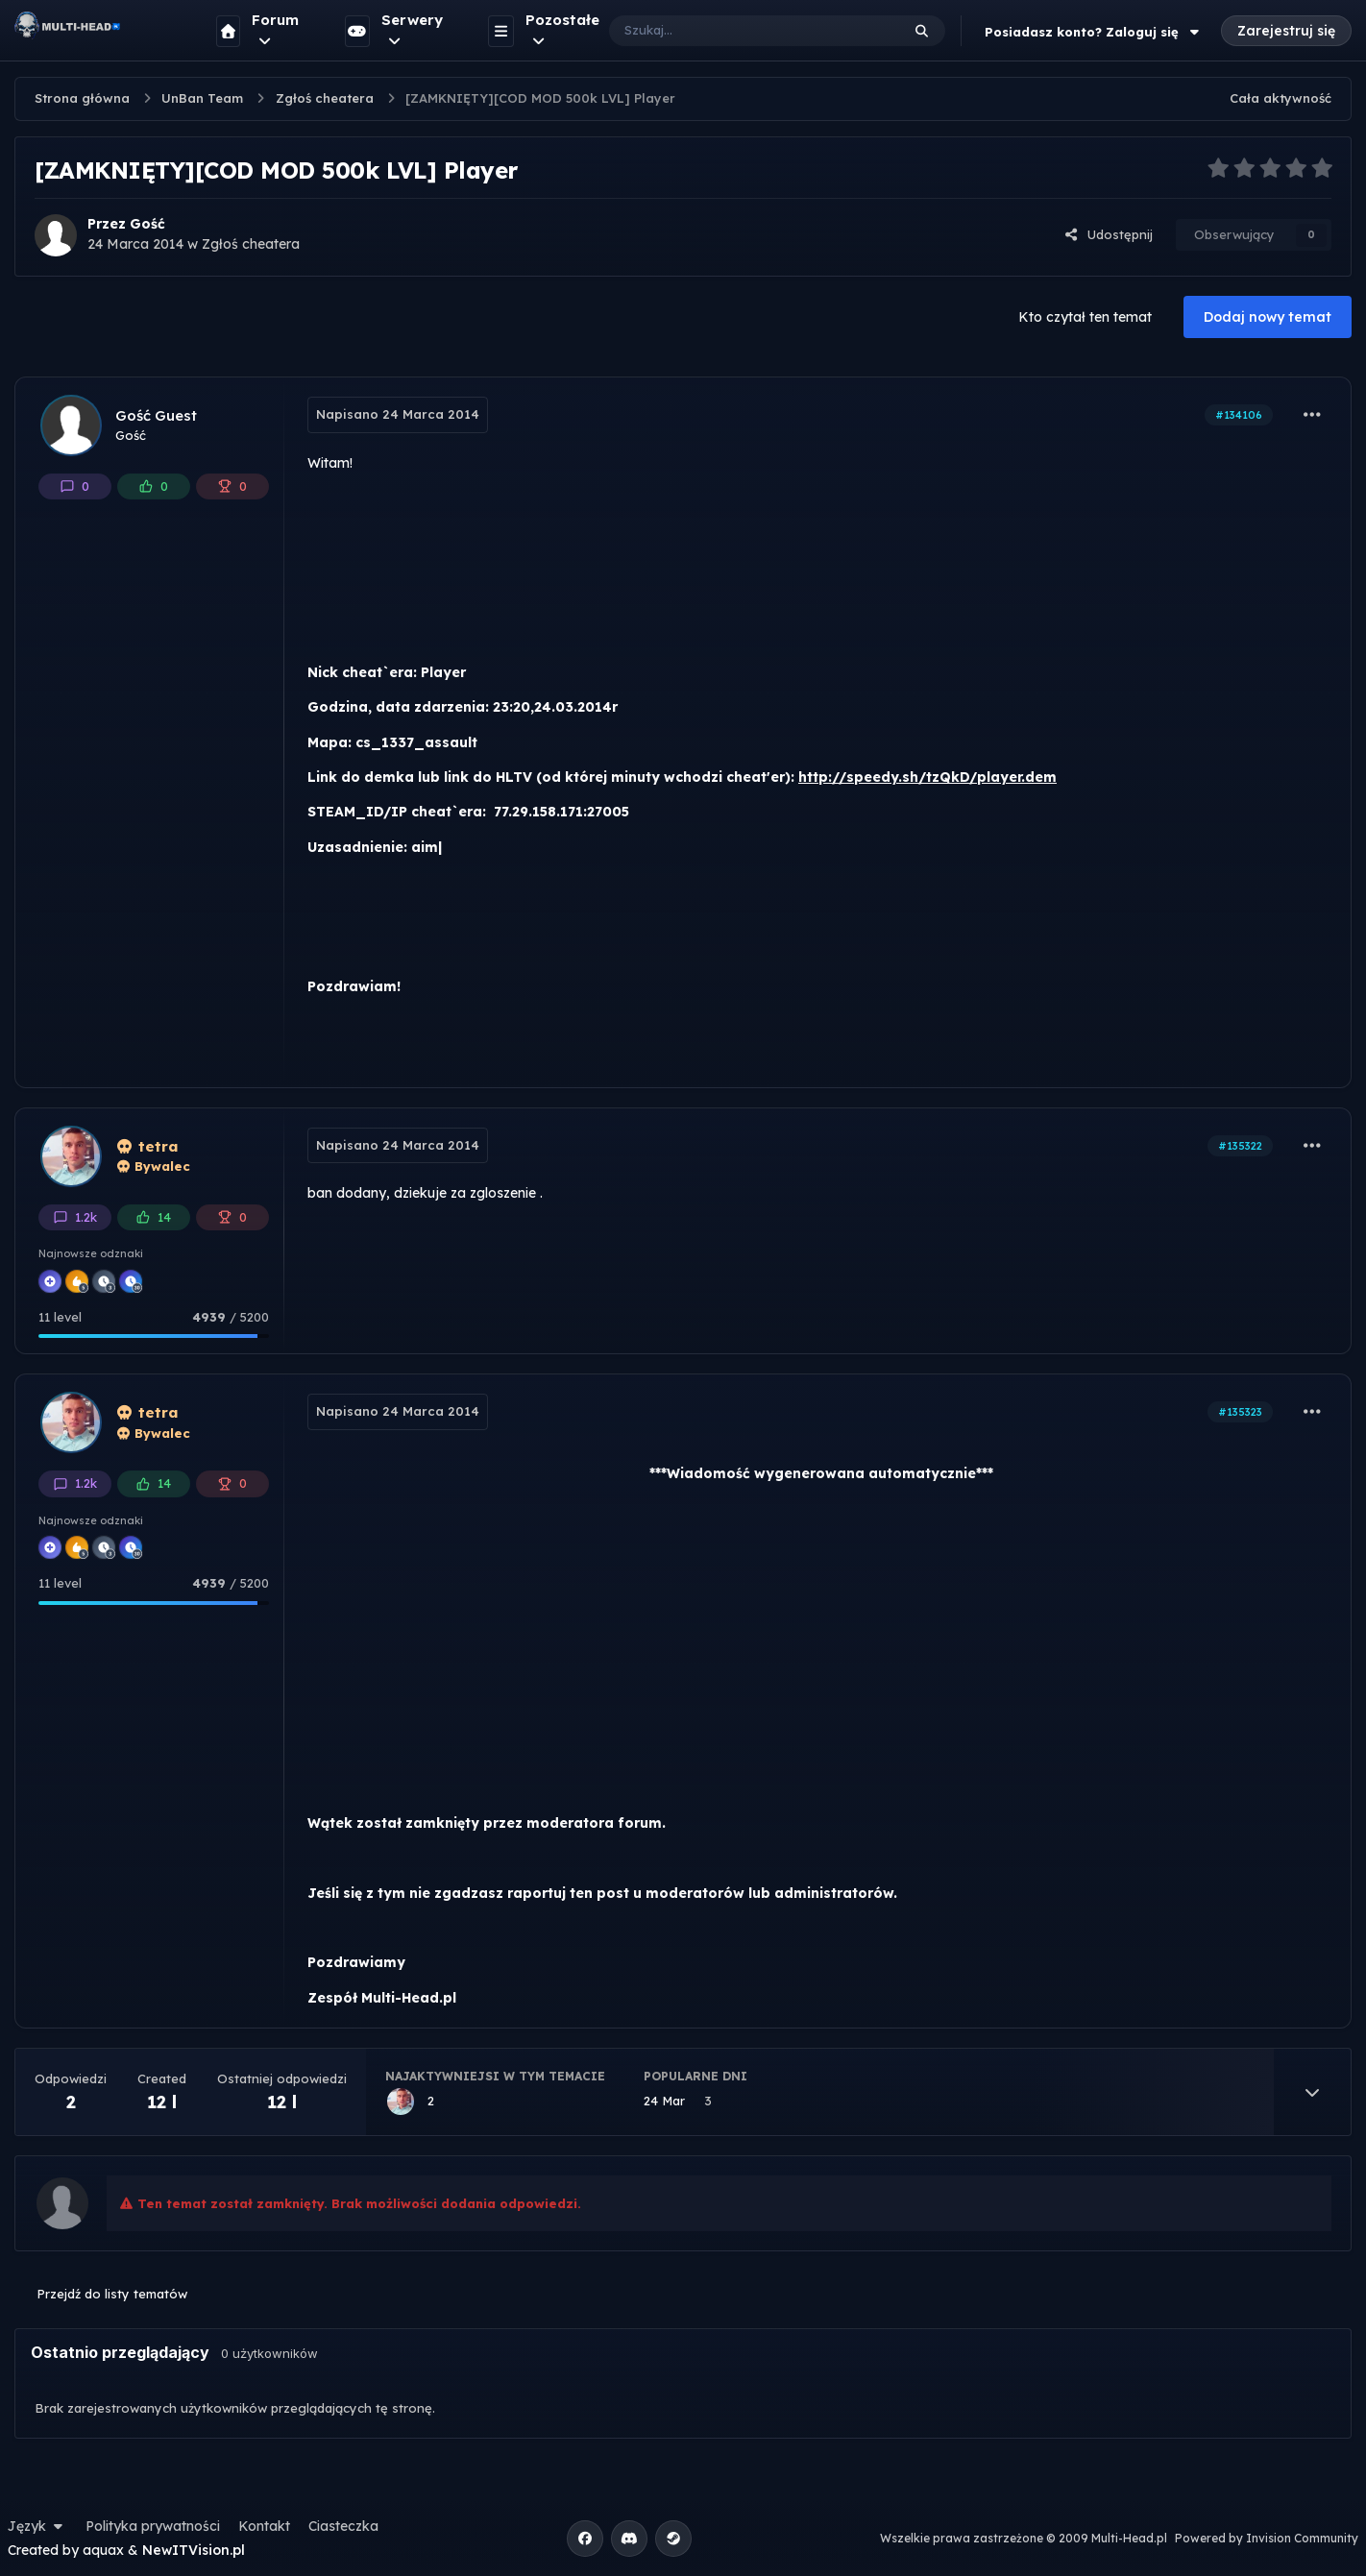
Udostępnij (1108, 234)
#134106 (1238, 415)
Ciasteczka (343, 2526)
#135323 (1240, 1412)
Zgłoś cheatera (251, 244)
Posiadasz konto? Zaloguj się (1094, 31)
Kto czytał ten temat (1085, 317)
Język (37, 2526)
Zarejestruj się (1286, 30)
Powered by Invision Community (1266, 2538)
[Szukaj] (735, 30)
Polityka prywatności (152, 2526)
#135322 (1240, 1146)
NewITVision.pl (193, 2550)
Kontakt (264, 2526)
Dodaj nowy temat (1267, 317)
